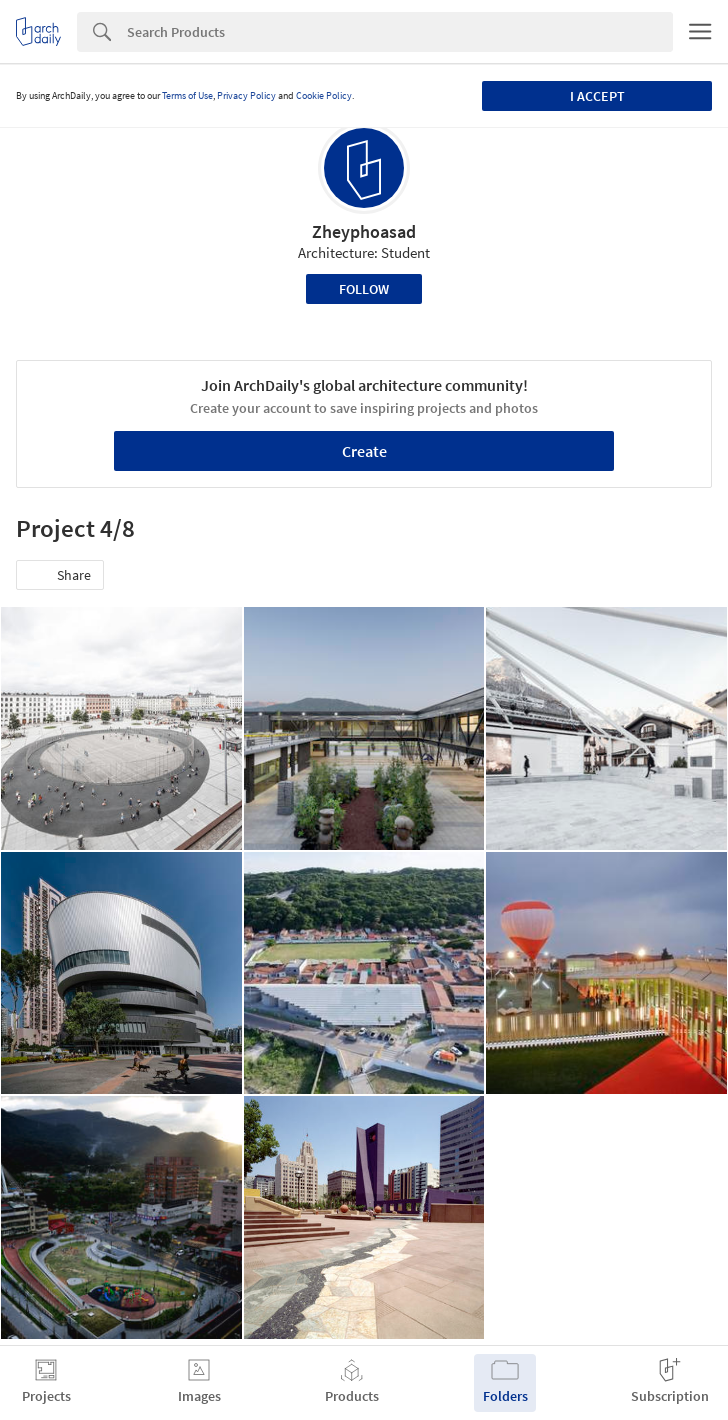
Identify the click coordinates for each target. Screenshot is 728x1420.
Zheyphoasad (364, 231)
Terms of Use (187, 95)
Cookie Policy (324, 95)
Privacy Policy (246, 95)
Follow (364, 289)
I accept (597, 96)
